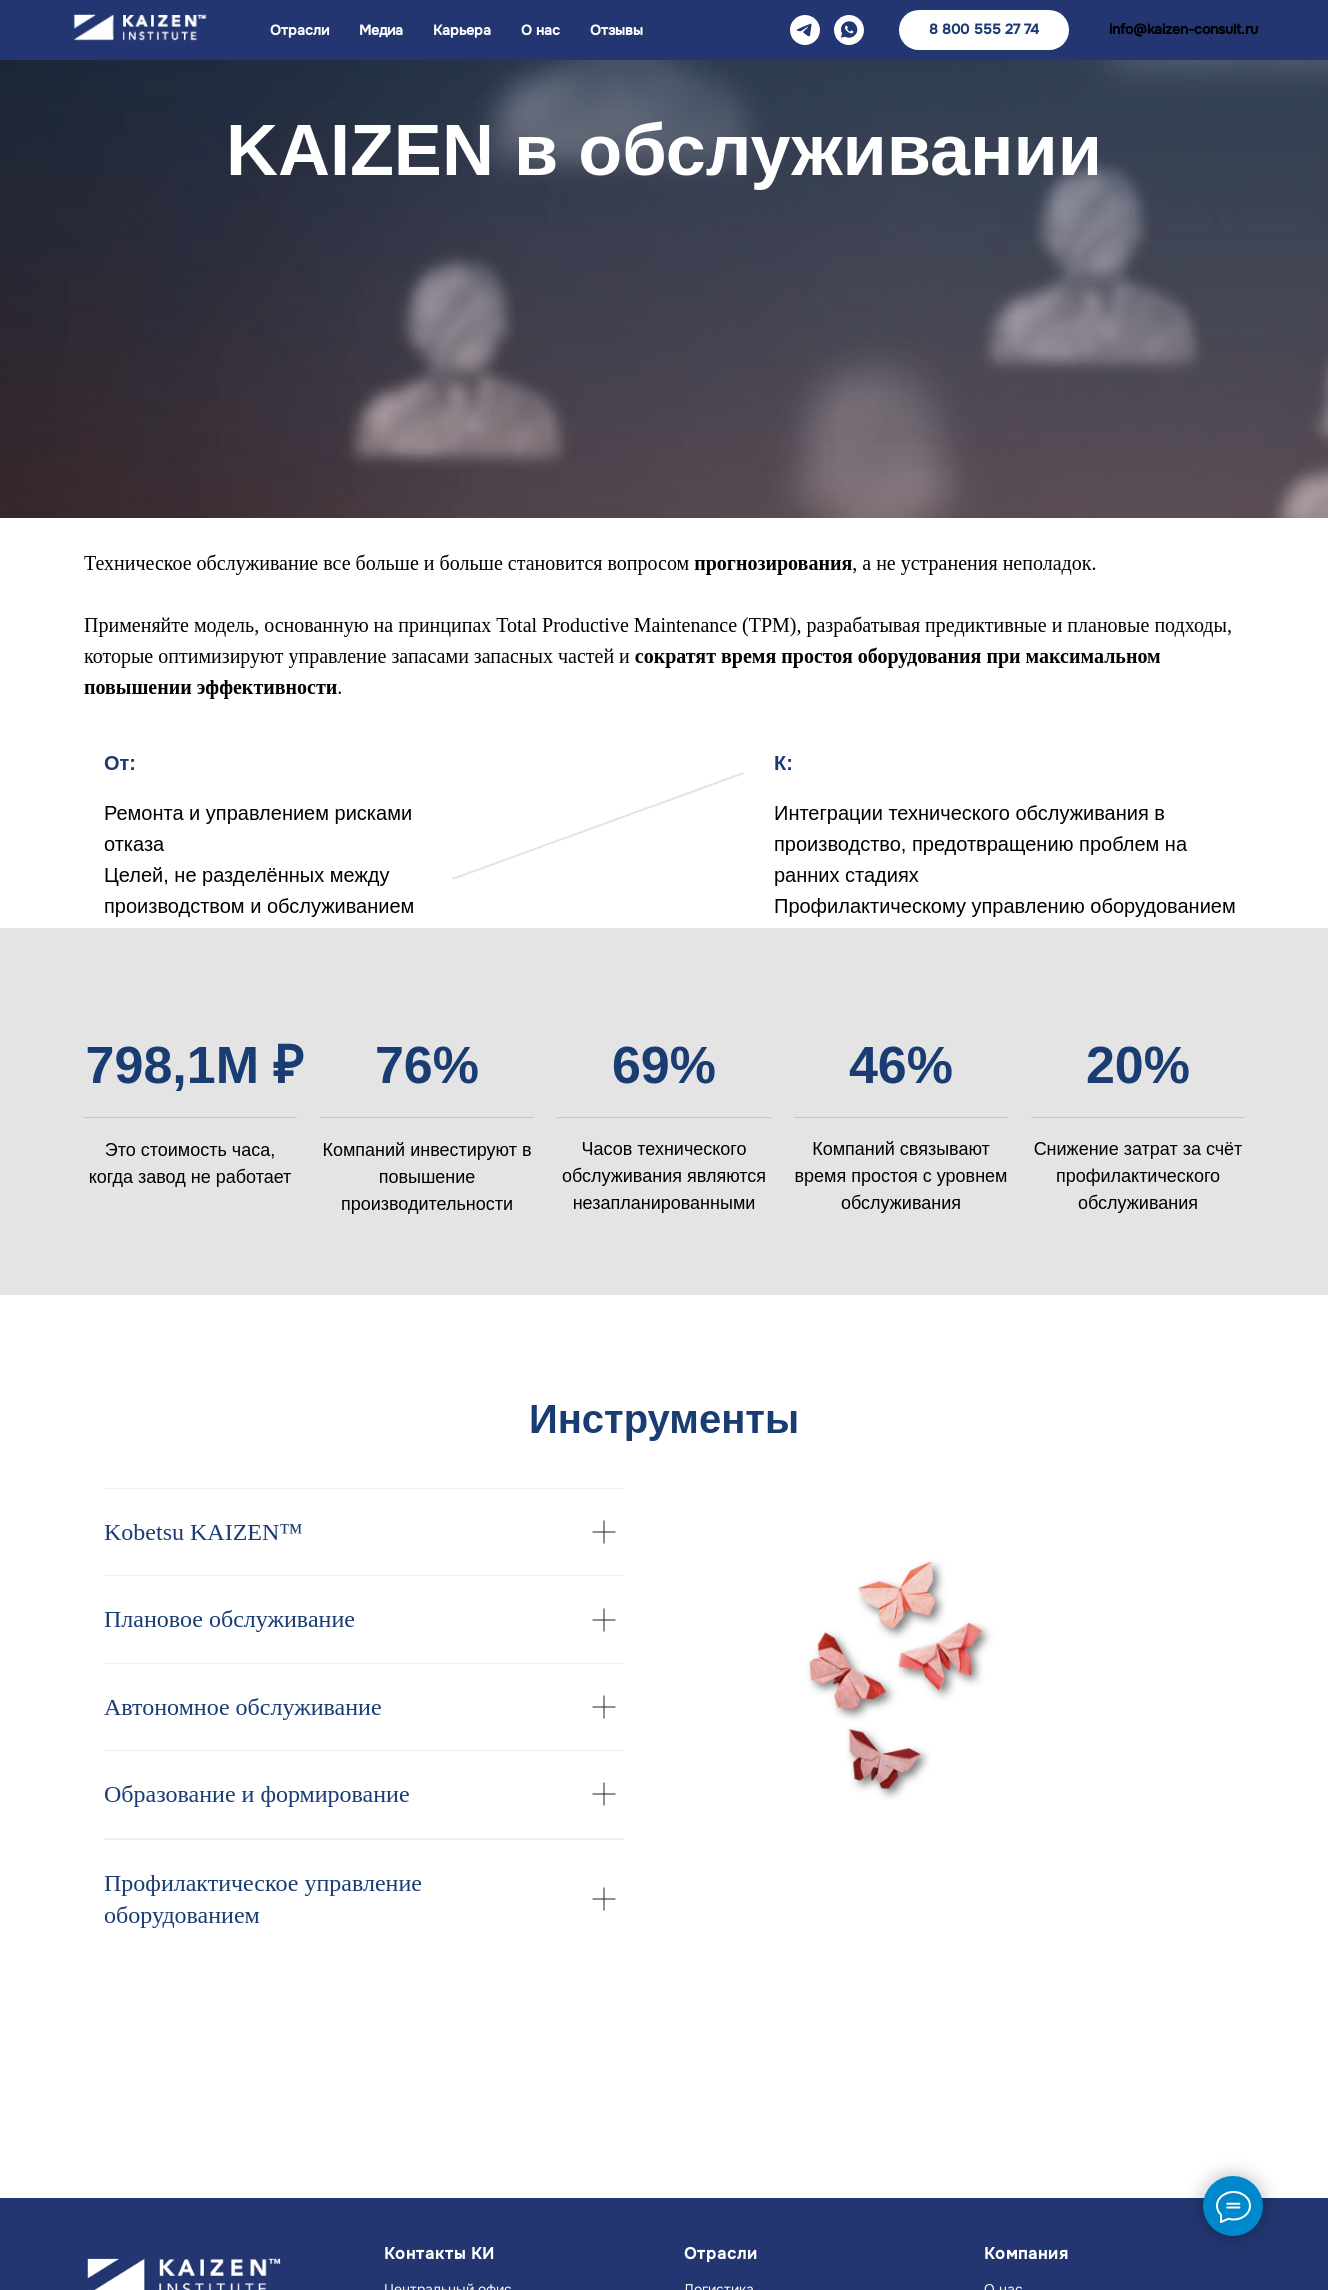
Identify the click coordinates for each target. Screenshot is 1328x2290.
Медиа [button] (381, 30)
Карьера (462, 30)
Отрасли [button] (299, 30)
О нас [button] (540, 30)
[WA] (849, 30)
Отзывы (616, 30)
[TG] (805, 30)
